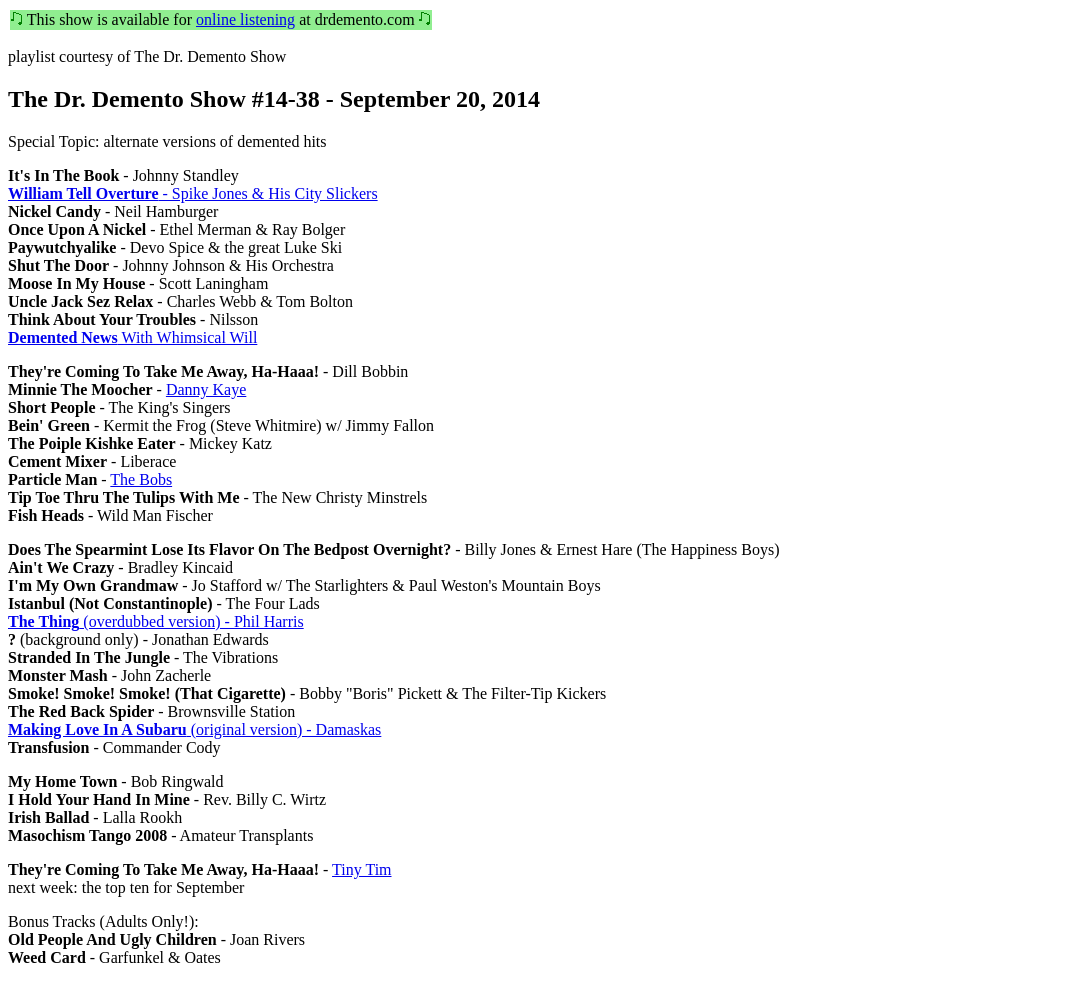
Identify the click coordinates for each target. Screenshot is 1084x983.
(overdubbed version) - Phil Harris (156, 621)
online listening (245, 19)
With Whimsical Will (132, 337)
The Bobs (141, 479)
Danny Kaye (206, 389)
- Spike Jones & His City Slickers (193, 193)
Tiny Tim (361, 869)
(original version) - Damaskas (194, 729)
